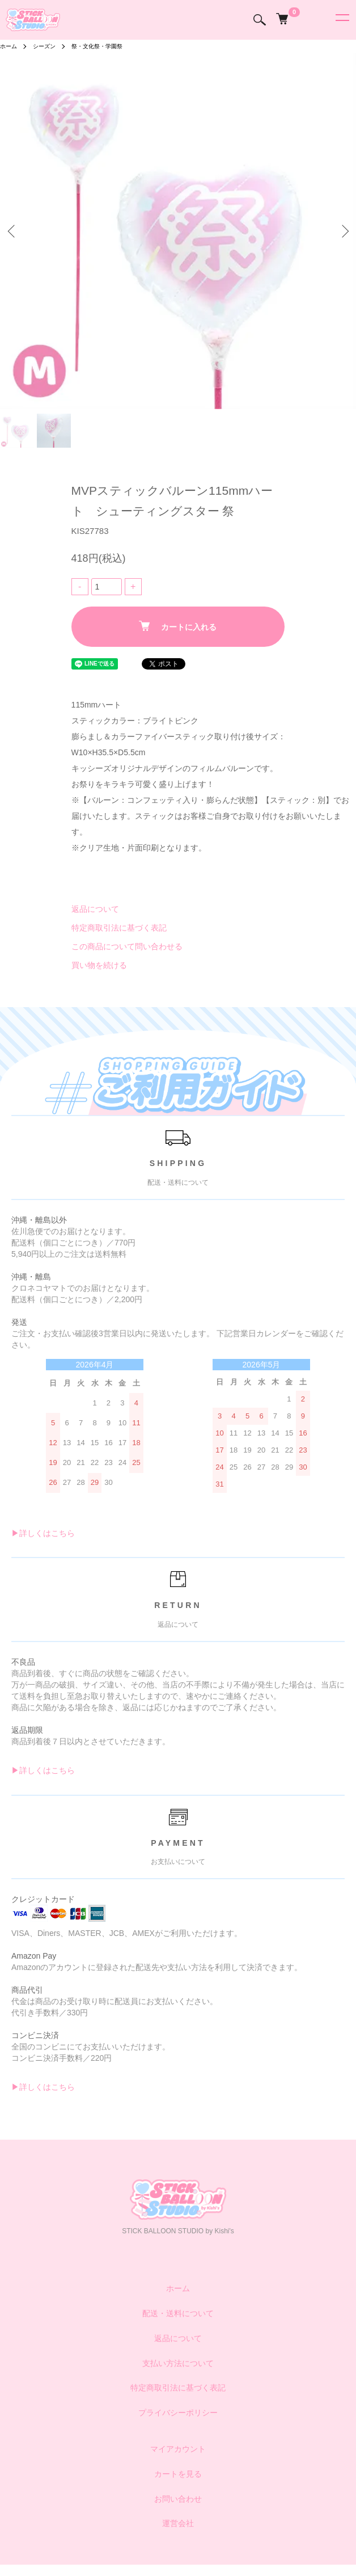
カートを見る (178, 2473)
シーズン (44, 46)
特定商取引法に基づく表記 (119, 927)
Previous (13, 231)
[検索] (259, 20)
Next (343, 231)
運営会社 (178, 2523)
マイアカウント (178, 2448)
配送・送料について (178, 2313)
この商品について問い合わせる (127, 946)
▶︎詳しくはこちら (43, 1533)
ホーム (8, 46)
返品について (95, 909)
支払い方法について (178, 2363)
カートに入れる (178, 626)
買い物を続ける (99, 965)
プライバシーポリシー (178, 2412)
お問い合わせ (178, 2498)
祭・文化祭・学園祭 (96, 46)
